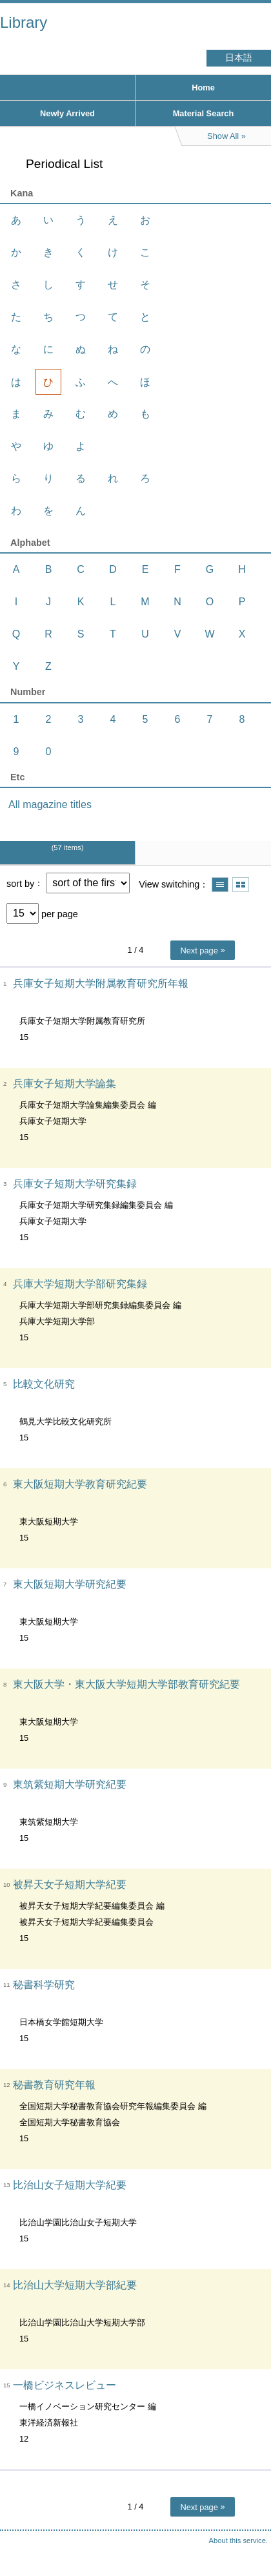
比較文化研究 (44, 1383)
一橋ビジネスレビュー (64, 2385)
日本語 (238, 58)
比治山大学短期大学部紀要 (75, 2285)
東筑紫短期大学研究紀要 (69, 1784)
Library (23, 22)
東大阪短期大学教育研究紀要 (80, 1484)
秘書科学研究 (44, 1984)
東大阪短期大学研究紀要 (69, 1584)
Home (203, 87)
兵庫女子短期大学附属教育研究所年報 (100, 983)
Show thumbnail (240, 884)
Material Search (203, 113)
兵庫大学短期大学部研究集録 (80, 1283)
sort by (20, 883)
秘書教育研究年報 (54, 2084)
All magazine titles (50, 804)
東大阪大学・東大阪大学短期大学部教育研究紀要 (126, 1684)
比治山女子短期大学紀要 (69, 2184)
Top (248, 2540)
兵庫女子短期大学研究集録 (75, 1183)
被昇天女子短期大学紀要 (69, 1884)
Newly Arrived (67, 113)
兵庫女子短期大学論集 (64, 1083)
